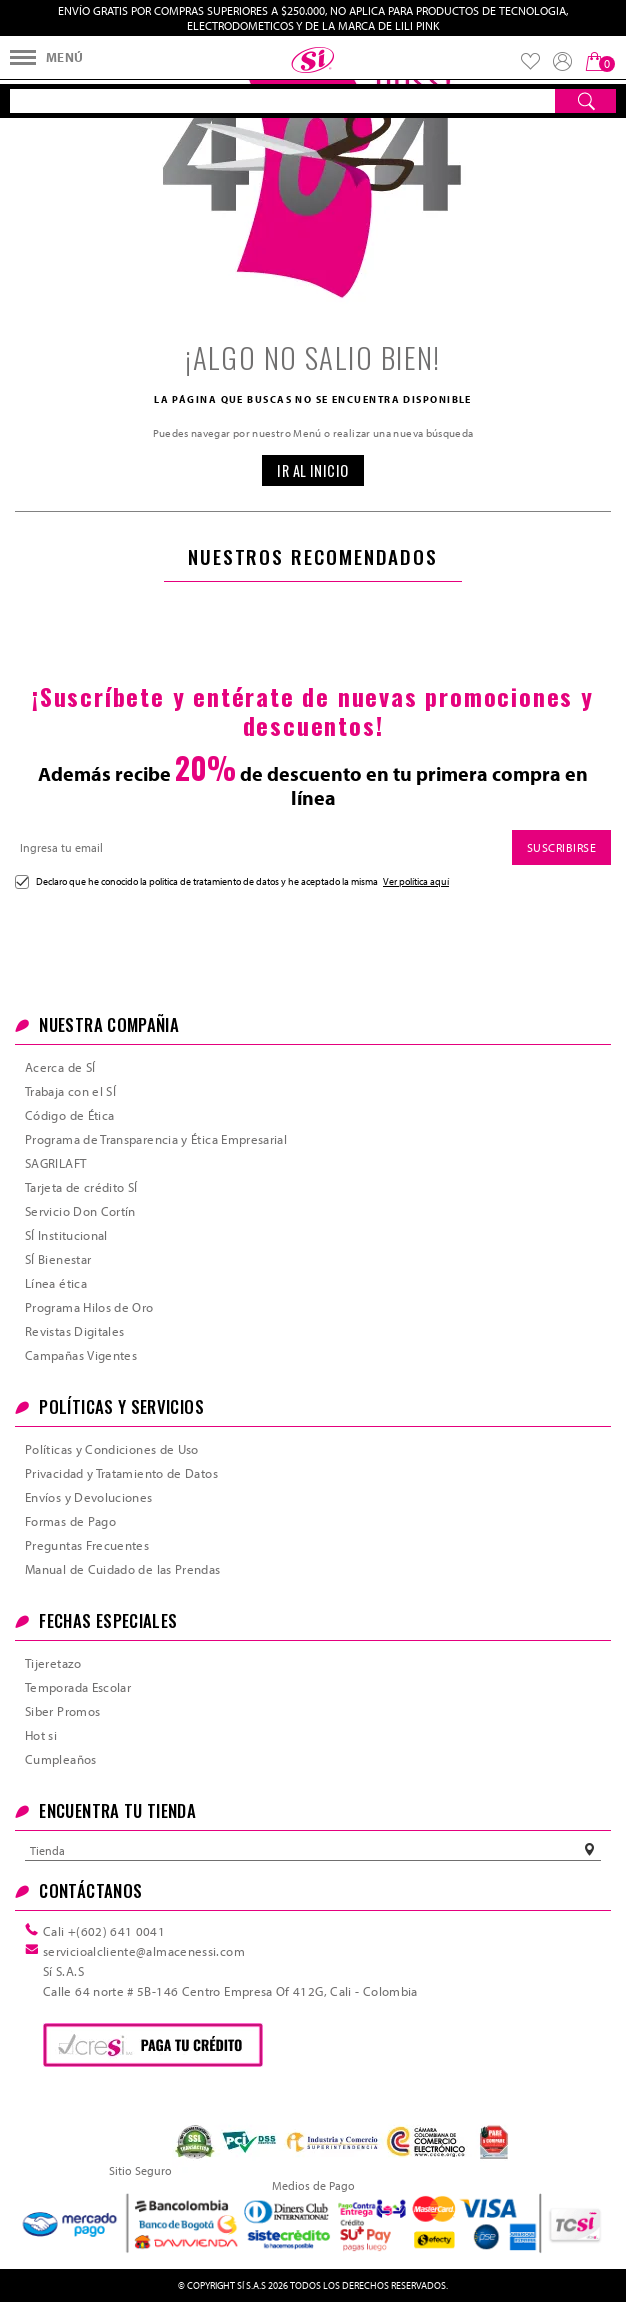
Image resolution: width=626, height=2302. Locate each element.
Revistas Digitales (74, 1331)
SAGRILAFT (55, 1163)
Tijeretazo (53, 1663)
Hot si (41, 1735)
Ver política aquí (416, 881)
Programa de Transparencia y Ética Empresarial (156, 1139)
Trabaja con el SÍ (70, 1091)
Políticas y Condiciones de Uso (112, 1449)
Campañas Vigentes (81, 1355)
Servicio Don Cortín (80, 1211)
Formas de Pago (70, 1521)
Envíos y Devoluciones (89, 1497)
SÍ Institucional (66, 1235)
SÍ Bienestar (58, 1259)
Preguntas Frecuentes (87, 1545)
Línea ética (56, 1283)
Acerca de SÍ (60, 1067)
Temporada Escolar (78, 1687)
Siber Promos (62, 1711)
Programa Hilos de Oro (89, 1307)
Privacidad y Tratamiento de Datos (121, 1473)
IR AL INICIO (313, 470)
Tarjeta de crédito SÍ (81, 1187)
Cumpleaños (61, 1759)
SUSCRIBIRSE (561, 847)
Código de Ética (69, 1115)
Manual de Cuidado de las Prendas (123, 1569)
